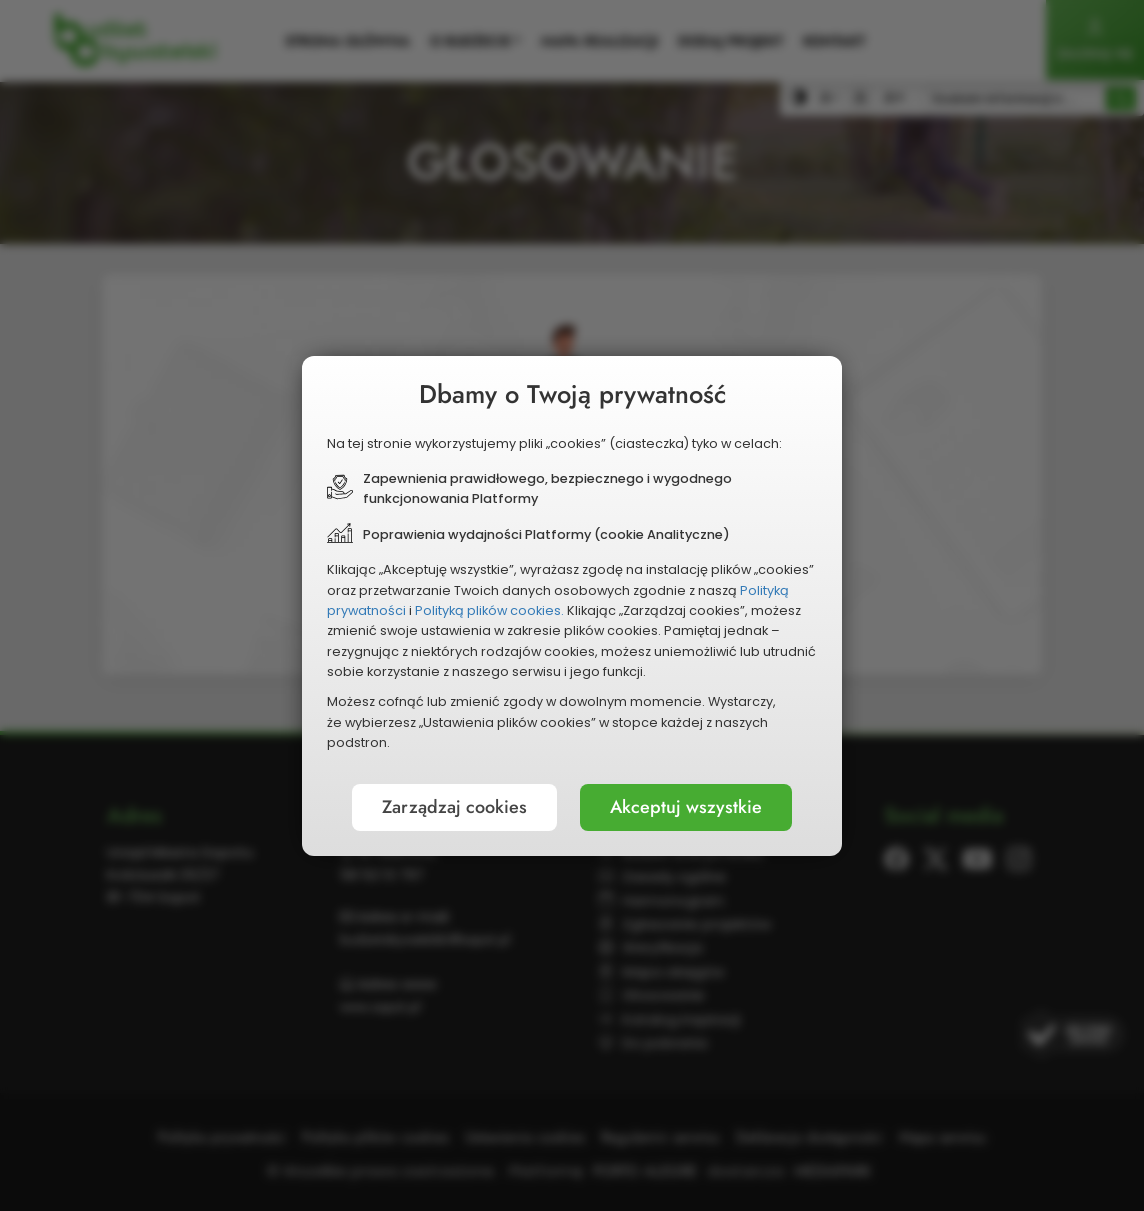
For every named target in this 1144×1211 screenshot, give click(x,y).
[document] (572, 606)
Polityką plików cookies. (489, 610)
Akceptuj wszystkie (686, 807)
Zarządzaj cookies (454, 807)
